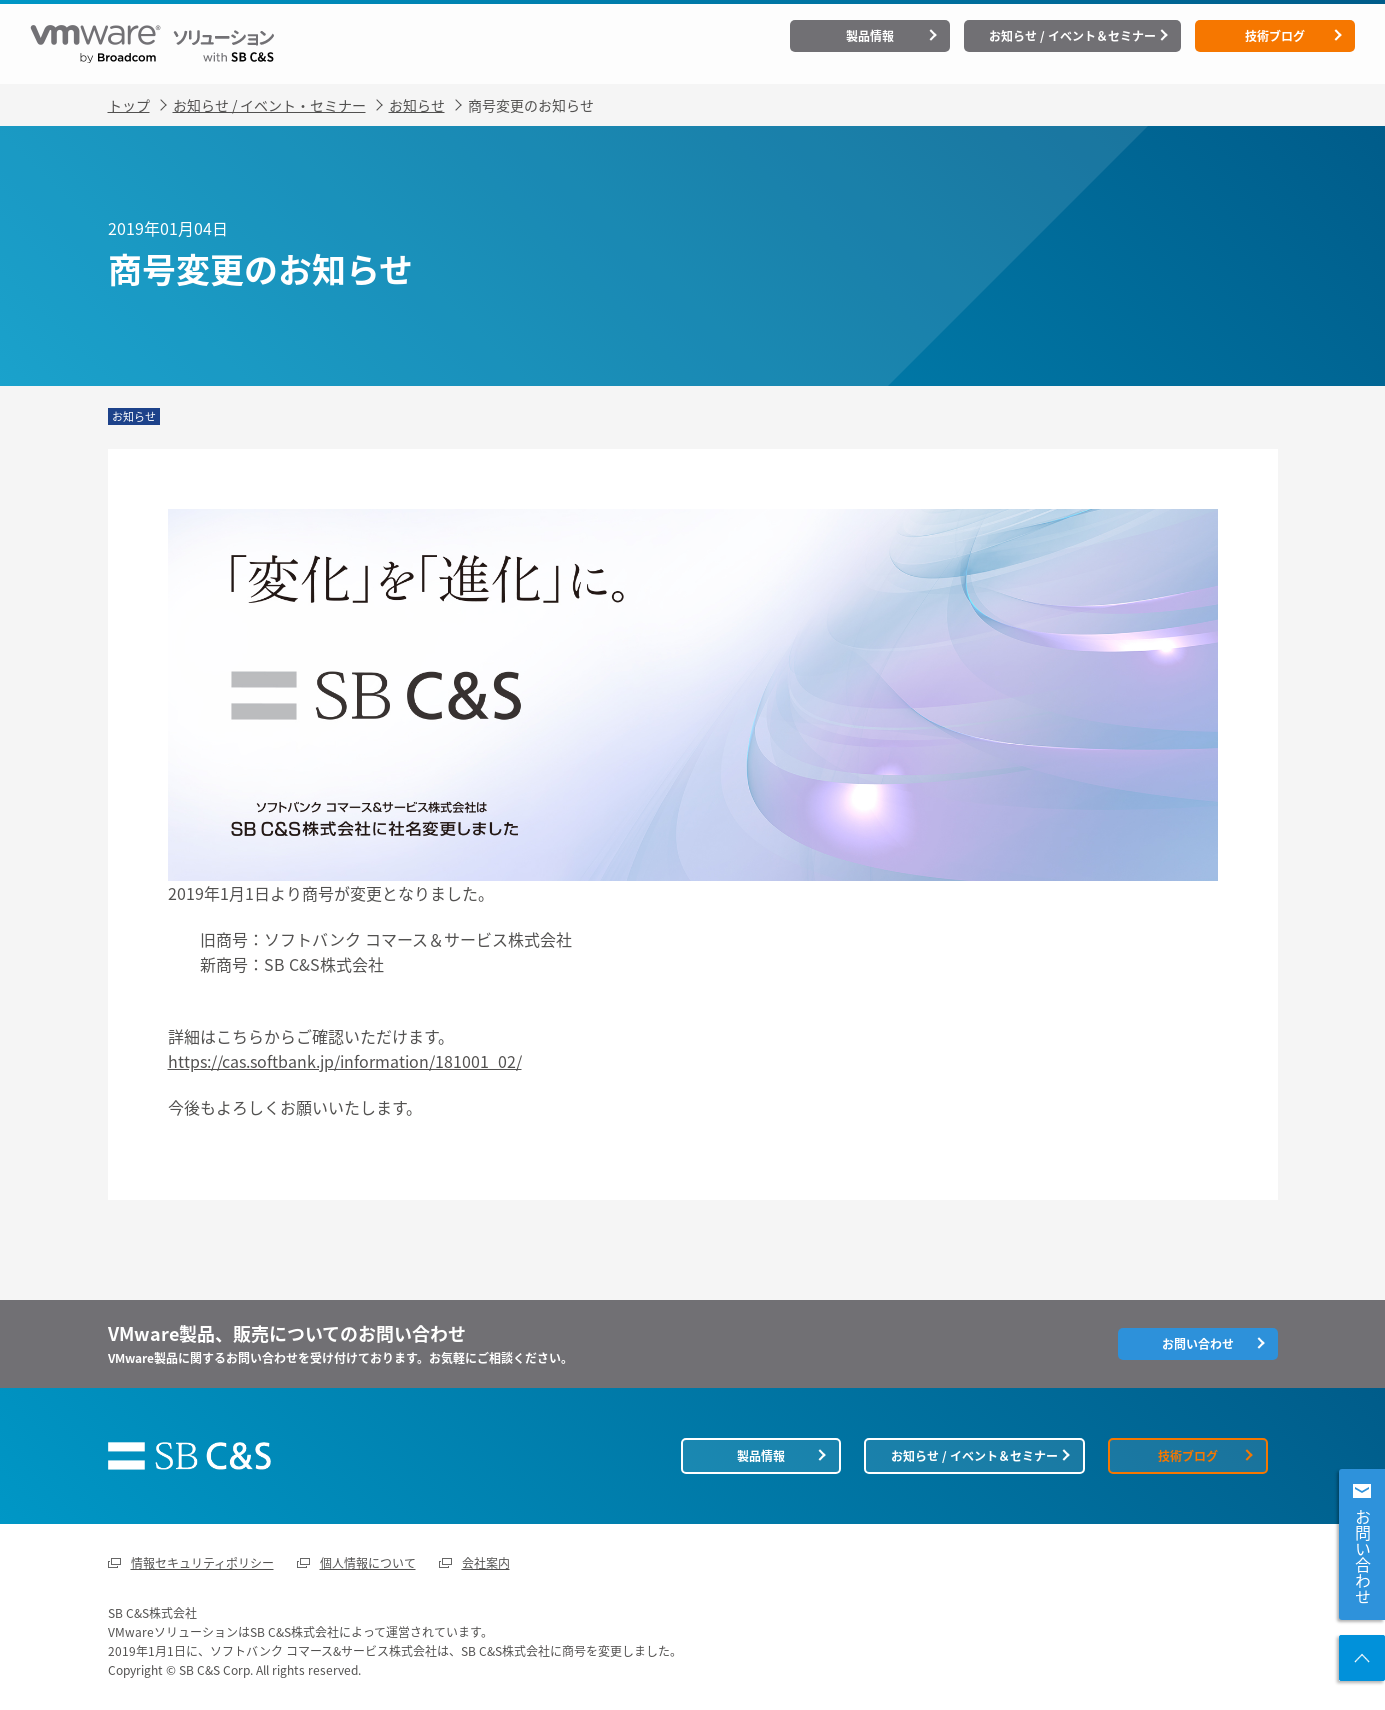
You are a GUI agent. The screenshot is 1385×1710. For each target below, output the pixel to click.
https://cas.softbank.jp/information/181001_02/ (345, 1061)
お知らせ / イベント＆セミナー (1072, 36)
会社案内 (486, 1563)
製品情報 (870, 36)
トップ (129, 105)
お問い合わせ (1363, 1557)
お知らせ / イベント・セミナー (269, 105)
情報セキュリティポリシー (202, 1563)
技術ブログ (1275, 36)
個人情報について (368, 1563)
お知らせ (417, 105)
